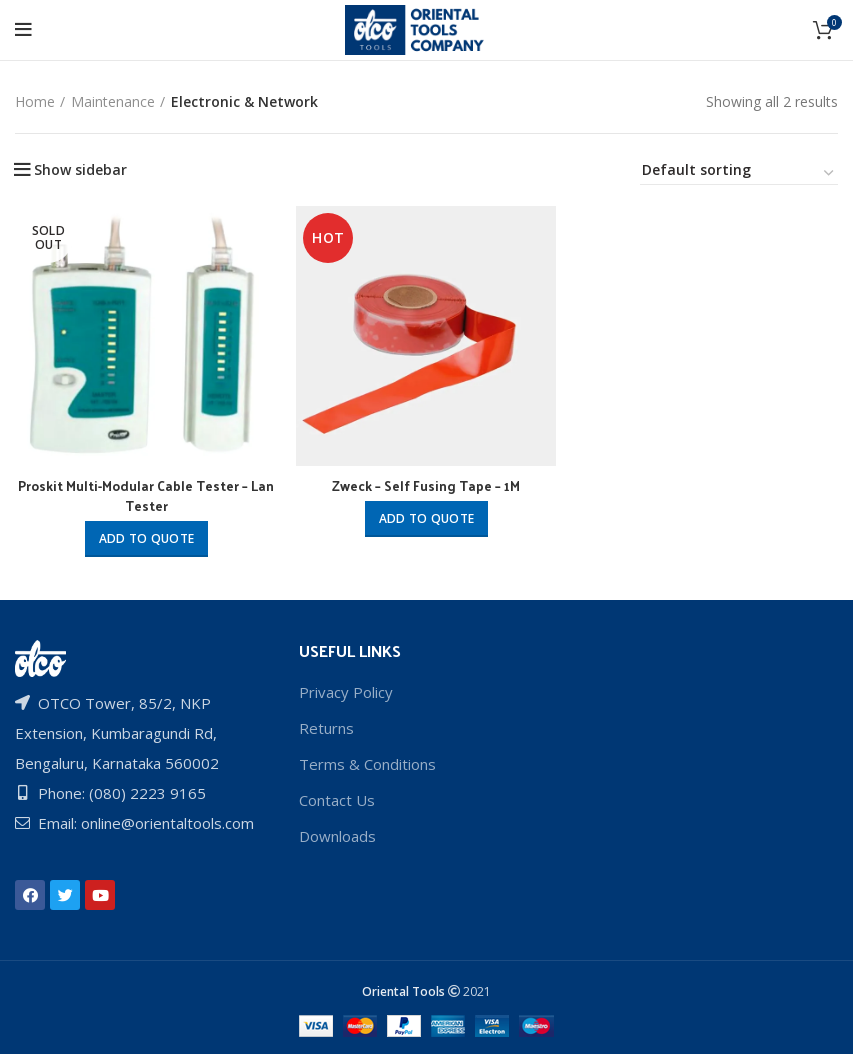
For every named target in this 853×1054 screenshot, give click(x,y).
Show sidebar (80, 170)
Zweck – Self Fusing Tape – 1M (426, 486)
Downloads (337, 834)
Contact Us (337, 798)
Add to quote (146, 539)
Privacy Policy (346, 690)
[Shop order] (739, 173)
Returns (326, 726)
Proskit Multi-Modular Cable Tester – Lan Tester (145, 496)
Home (35, 101)
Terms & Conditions (367, 762)
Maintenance (113, 101)
